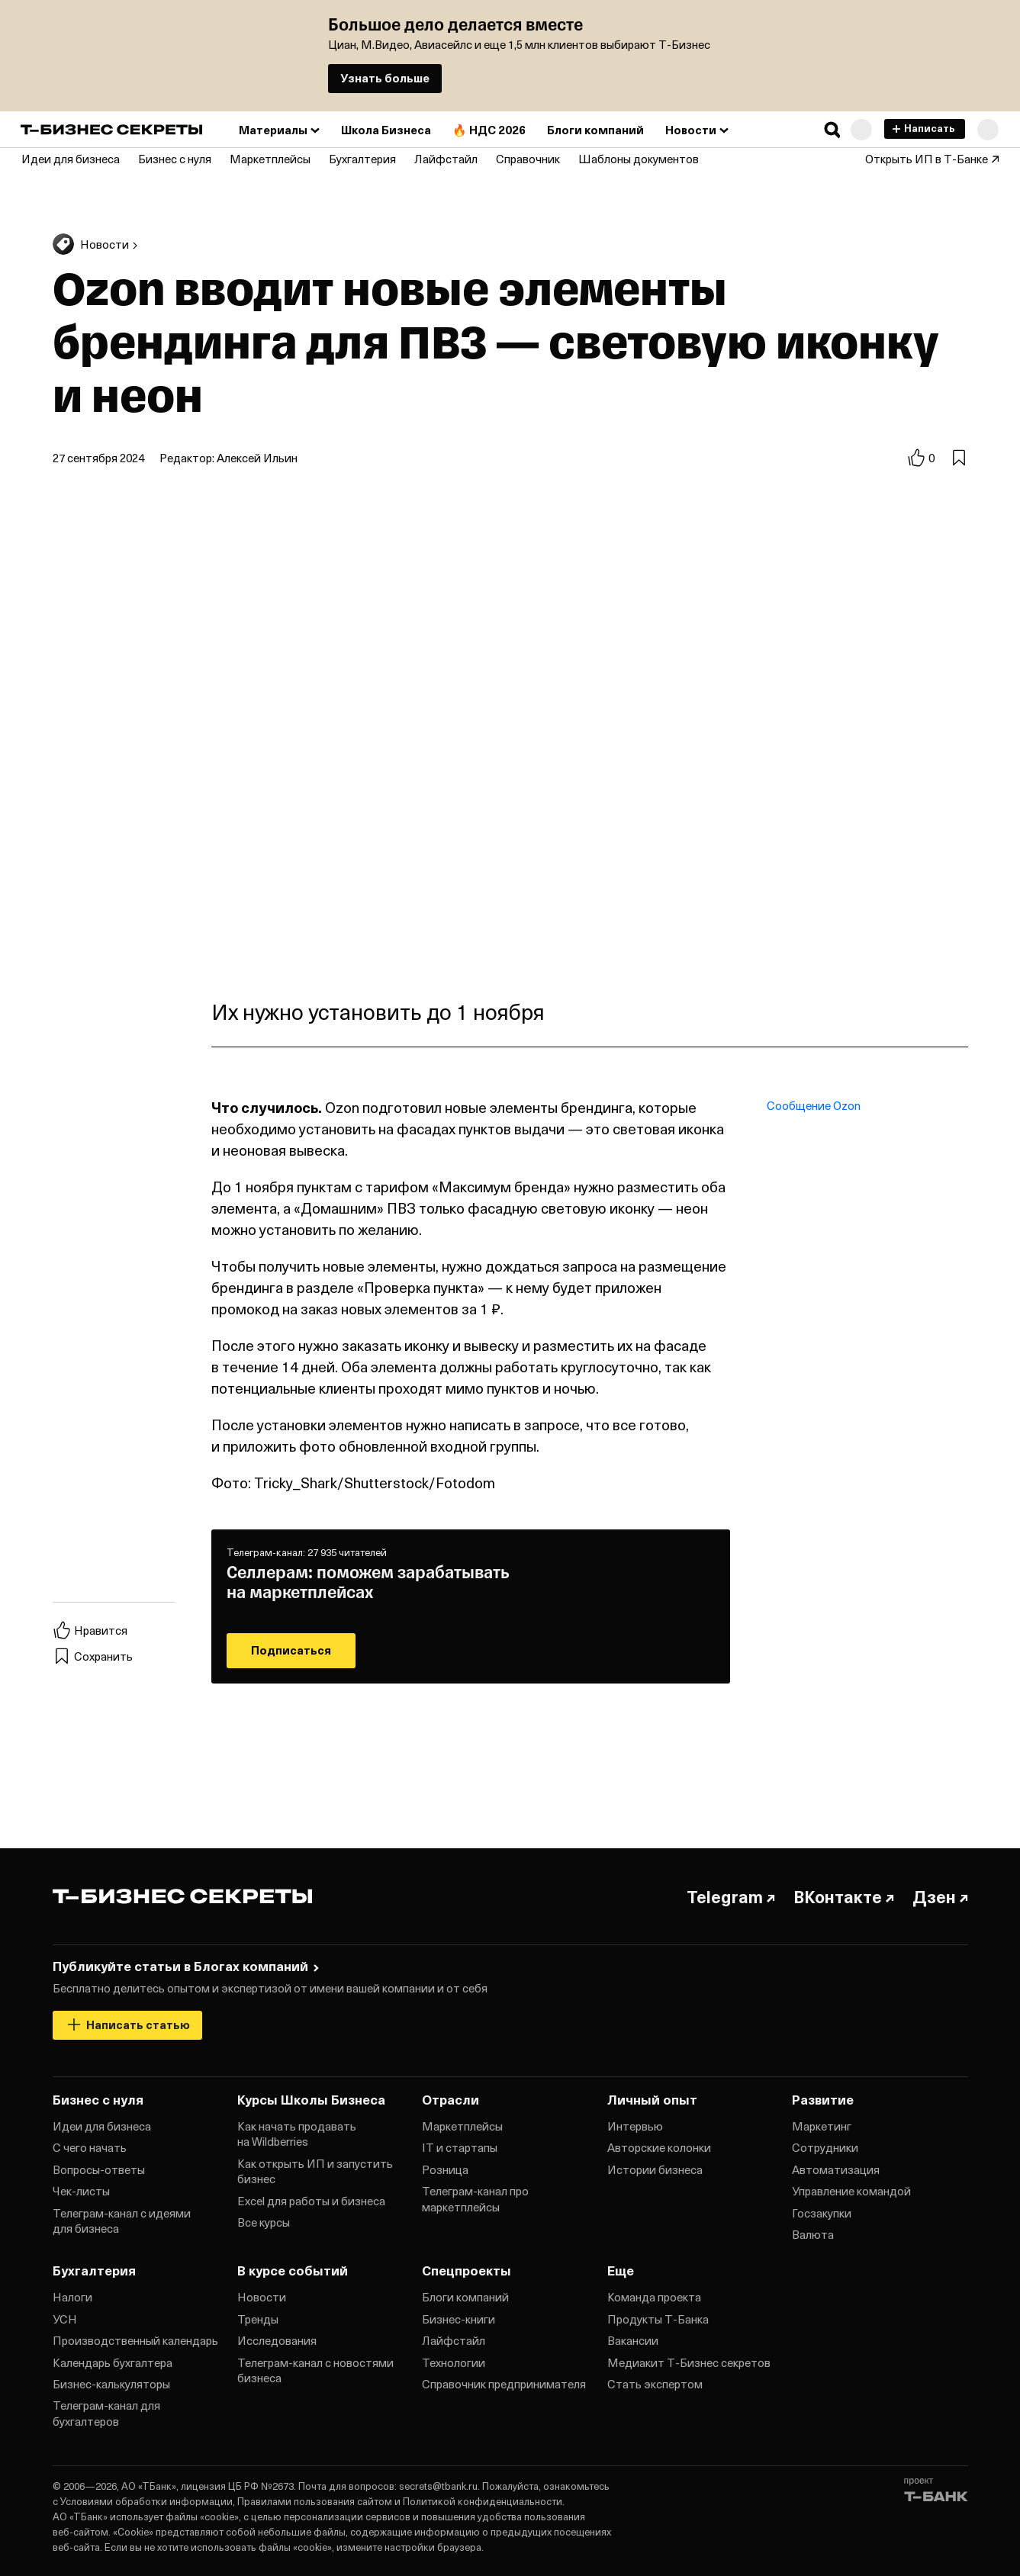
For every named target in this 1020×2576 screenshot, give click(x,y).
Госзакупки (821, 2213)
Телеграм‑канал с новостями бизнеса (315, 2370)
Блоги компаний (465, 2296)
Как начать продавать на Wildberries (296, 2134)
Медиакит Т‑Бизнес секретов (689, 2362)
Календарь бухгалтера (112, 2362)
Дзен (940, 1896)
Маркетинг (821, 2126)
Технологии (453, 2362)
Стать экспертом (655, 2383)
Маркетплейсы (462, 2126)
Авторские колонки (659, 2147)
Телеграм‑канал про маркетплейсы (475, 2198)
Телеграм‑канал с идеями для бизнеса (122, 2221)
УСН (65, 2319)
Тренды (257, 2319)
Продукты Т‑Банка (658, 2319)
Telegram (731, 1896)
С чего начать (90, 2147)
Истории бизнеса (655, 2169)
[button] (832, 129)
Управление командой (851, 2190)
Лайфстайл (453, 2340)
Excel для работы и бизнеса (311, 2200)
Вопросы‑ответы (99, 2169)
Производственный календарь (135, 2340)
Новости (261, 2296)
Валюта (813, 2234)
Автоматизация (836, 2169)
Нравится (90, 1630)
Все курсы (263, 2222)
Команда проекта (654, 2296)
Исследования (277, 2340)
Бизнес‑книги (458, 2319)
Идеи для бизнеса (102, 2126)
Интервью (635, 2126)
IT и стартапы (459, 2147)
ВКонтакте (843, 1896)
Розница (445, 2169)
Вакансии (632, 2340)
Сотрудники (825, 2147)
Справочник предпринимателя (504, 2383)
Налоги (72, 2296)
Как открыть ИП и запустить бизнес (315, 2171)
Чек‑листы (81, 2190)
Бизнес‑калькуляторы (111, 2383)
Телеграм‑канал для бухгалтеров (106, 2413)
